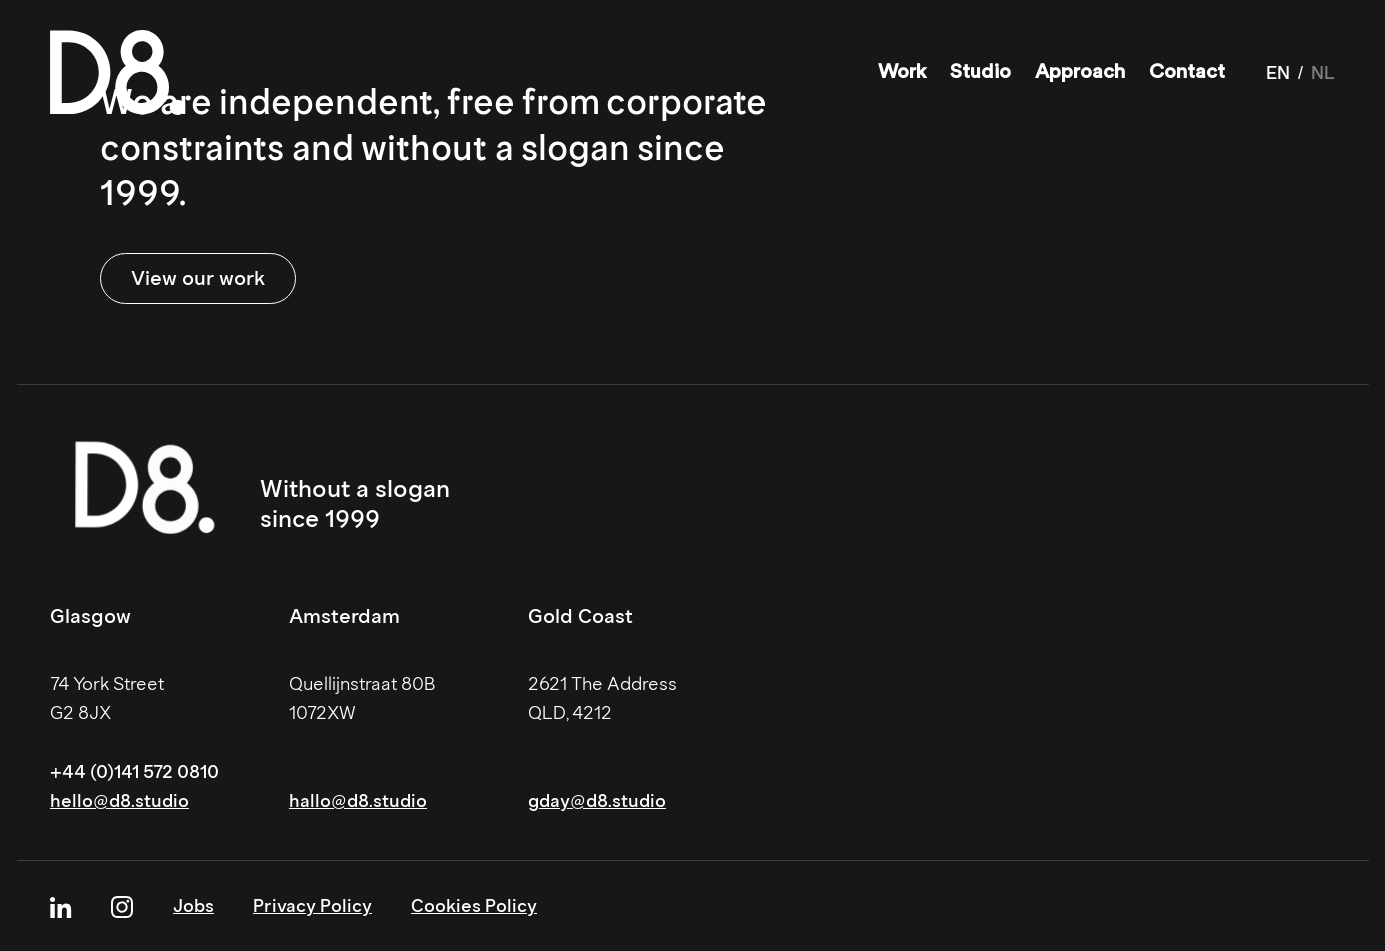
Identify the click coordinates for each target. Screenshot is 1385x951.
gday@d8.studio (597, 801)
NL (1323, 73)
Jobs (193, 906)
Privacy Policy (312, 906)
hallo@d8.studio (358, 801)
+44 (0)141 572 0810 (134, 772)
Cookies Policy (474, 906)
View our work (198, 278)
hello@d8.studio (119, 801)
